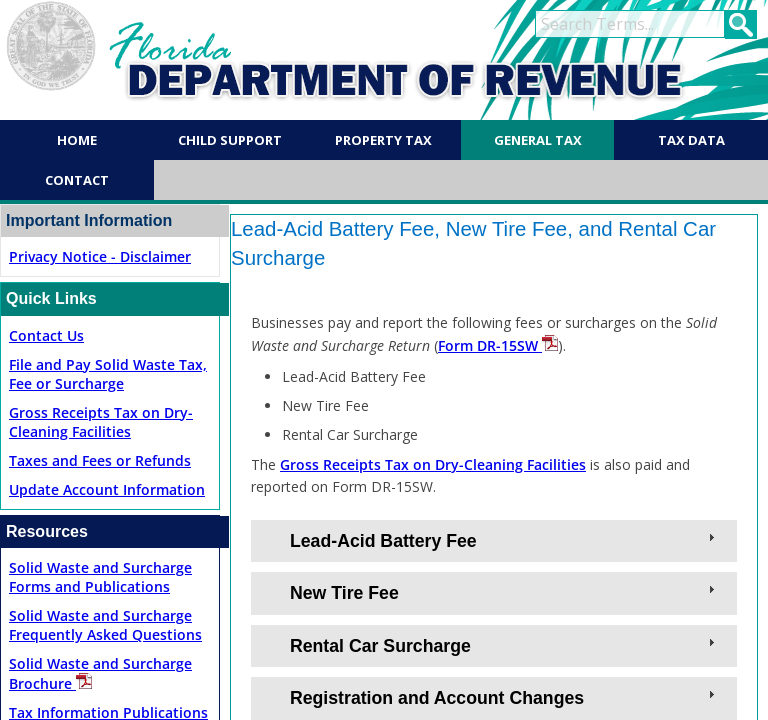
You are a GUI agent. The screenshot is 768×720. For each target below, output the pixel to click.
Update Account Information (107, 489)
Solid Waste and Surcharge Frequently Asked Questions (105, 625)
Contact (77, 180)
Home (77, 140)
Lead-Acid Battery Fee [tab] (504, 540)
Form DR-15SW (498, 345)
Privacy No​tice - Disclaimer (100, 256)
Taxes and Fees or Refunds (100, 460)
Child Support (230, 140)
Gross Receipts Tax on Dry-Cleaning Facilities (101, 422)
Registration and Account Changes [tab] (504, 697)
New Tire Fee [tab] (504, 592)
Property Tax (383, 140)
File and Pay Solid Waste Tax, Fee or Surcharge (108, 374)
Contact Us (46, 335)
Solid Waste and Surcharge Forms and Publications (100, 577)
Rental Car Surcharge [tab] (504, 645)
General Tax (538, 140)
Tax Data (691, 140)
